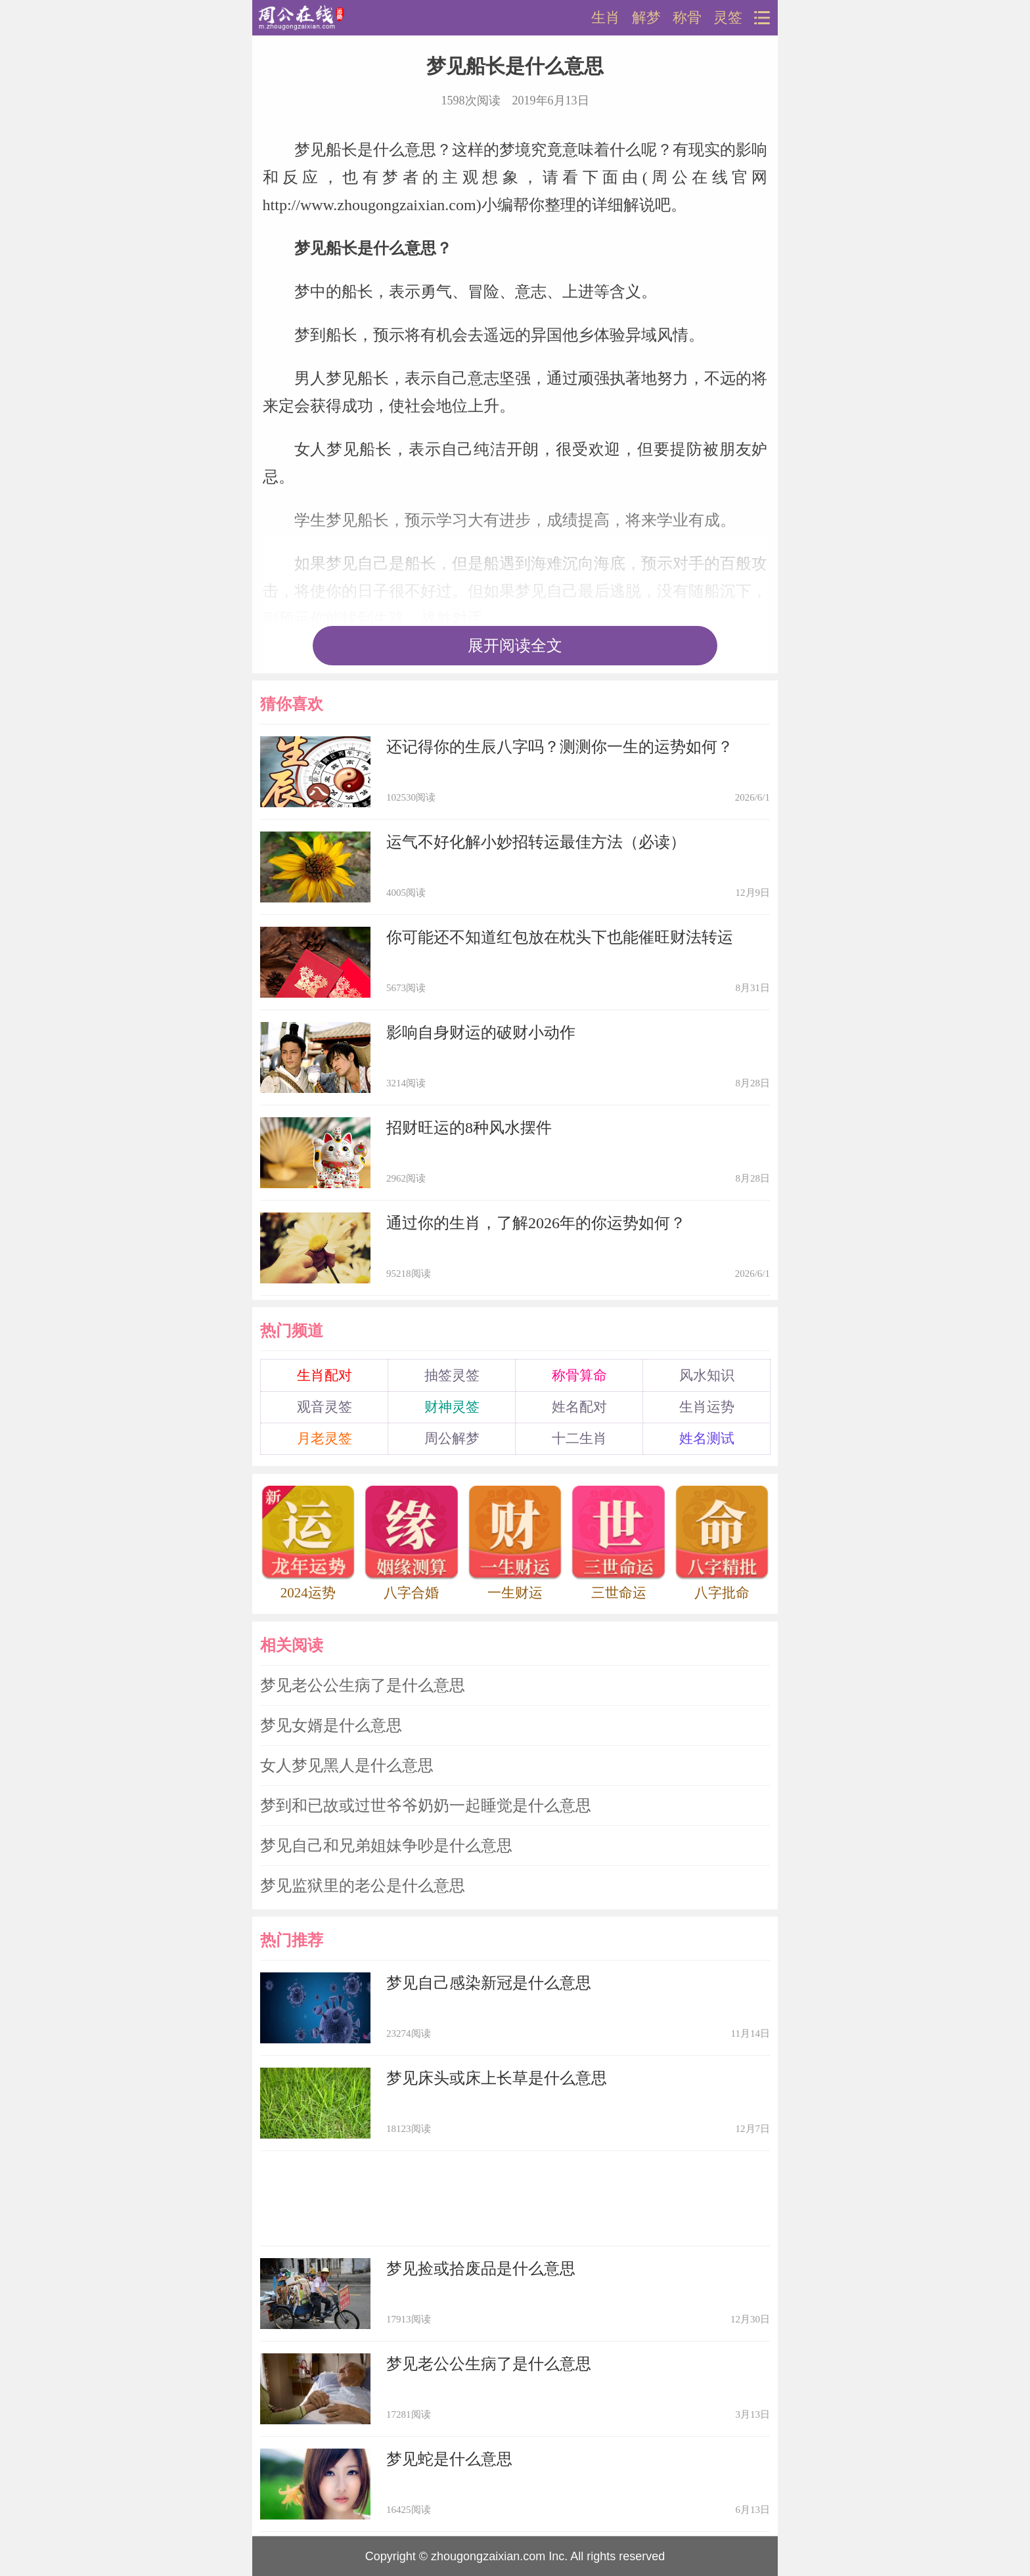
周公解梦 (452, 1438)
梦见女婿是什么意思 (331, 1725)
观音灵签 (324, 1407)
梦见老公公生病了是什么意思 (362, 1685)
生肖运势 (706, 1407)
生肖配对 (324, 1375)
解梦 (646, 18)
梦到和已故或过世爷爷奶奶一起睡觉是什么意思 (425, 1805)
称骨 (687, 18)
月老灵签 (324, 1438)
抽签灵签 (452, 1375)
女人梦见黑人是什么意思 (347, 1765)
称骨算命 (579, 1375)
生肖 (605, 18)
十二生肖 (579, 1438)
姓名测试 (706, 1438)
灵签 (727, 18)
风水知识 (706, 1375)
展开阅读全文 (515, 645)
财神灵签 (452, 1407)
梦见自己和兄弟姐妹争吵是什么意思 (386, 1845)
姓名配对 (579, 1407)
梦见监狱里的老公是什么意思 (362, 1885)
